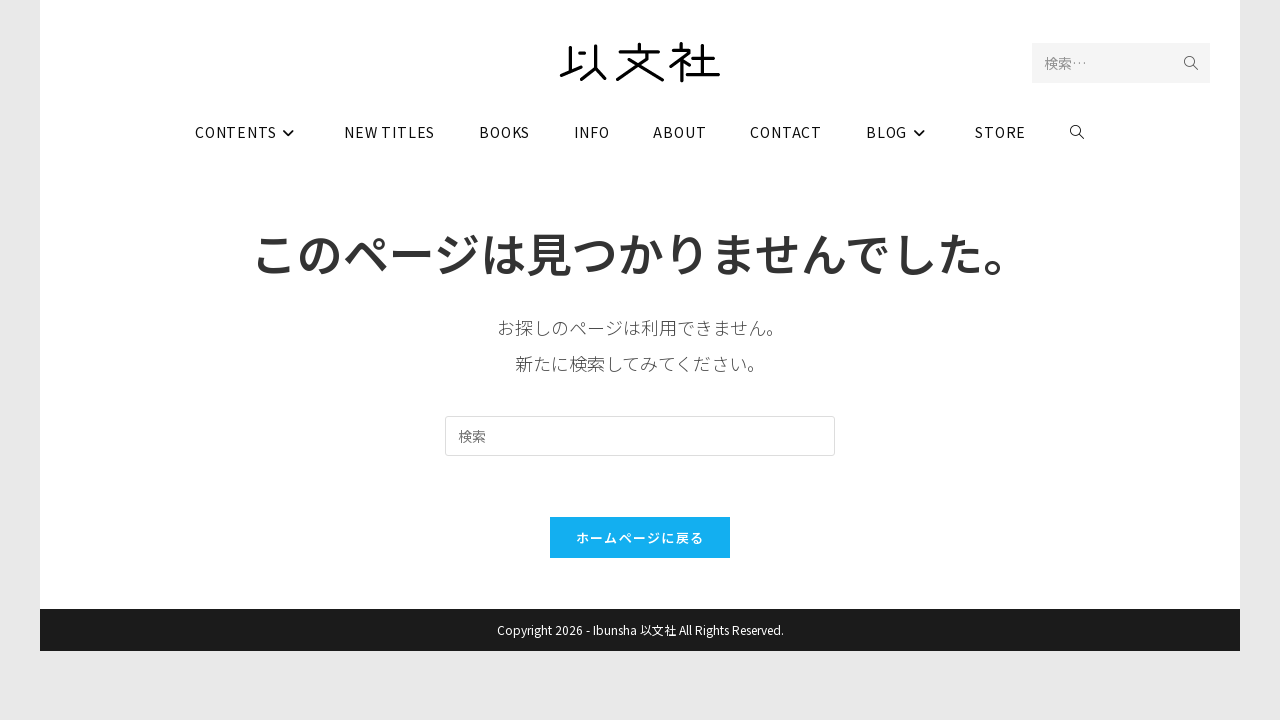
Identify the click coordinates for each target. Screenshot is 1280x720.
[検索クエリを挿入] (640, 436)
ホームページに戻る (640, 537)
